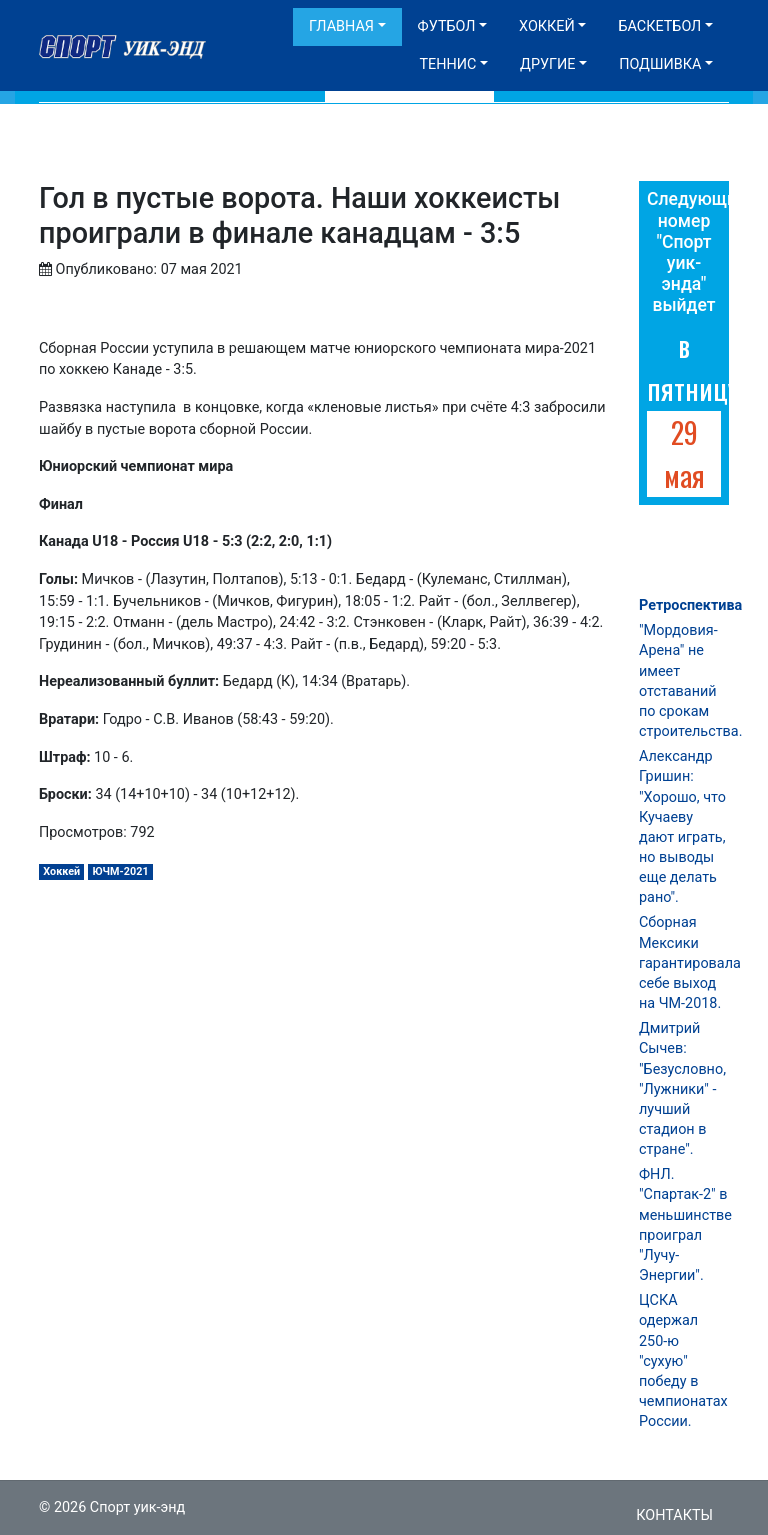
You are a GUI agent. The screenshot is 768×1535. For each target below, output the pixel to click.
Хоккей (547, 26)
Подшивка (660, 64)
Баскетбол (659, 26)
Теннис (447, 64)
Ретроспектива (690, 605)
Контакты (674, 1515)
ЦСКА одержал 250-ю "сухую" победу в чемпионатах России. (683, 1361)
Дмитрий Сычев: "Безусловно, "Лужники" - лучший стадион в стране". (682, 1089)
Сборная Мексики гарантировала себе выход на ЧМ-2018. (690, 963)
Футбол (447, 26)
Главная (341, 26)
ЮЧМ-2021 (120, 871)
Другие (547, 64)
